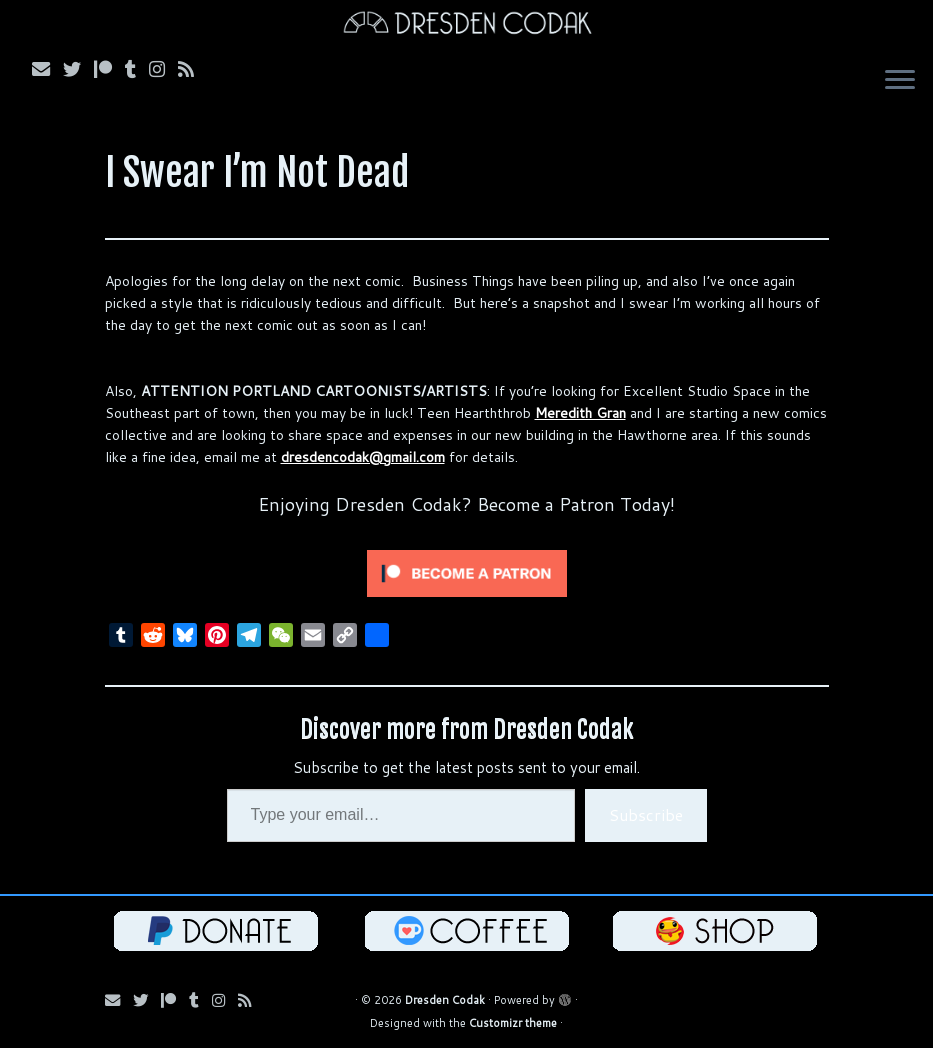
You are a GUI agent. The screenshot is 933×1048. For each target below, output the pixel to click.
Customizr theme (513, 1023)
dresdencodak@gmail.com (363, 457)
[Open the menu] (900, 82)
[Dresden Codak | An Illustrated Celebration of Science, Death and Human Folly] (466, 25)
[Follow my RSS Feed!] (192, 69)
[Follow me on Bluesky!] (78, 69)
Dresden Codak (445, 1000)
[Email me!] (47, 69)
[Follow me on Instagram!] (163, 69)
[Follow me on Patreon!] (109, 69)
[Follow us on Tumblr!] (137, 69)
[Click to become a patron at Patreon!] (467, 572)
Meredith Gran (580, 413)
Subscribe (646, 814)
